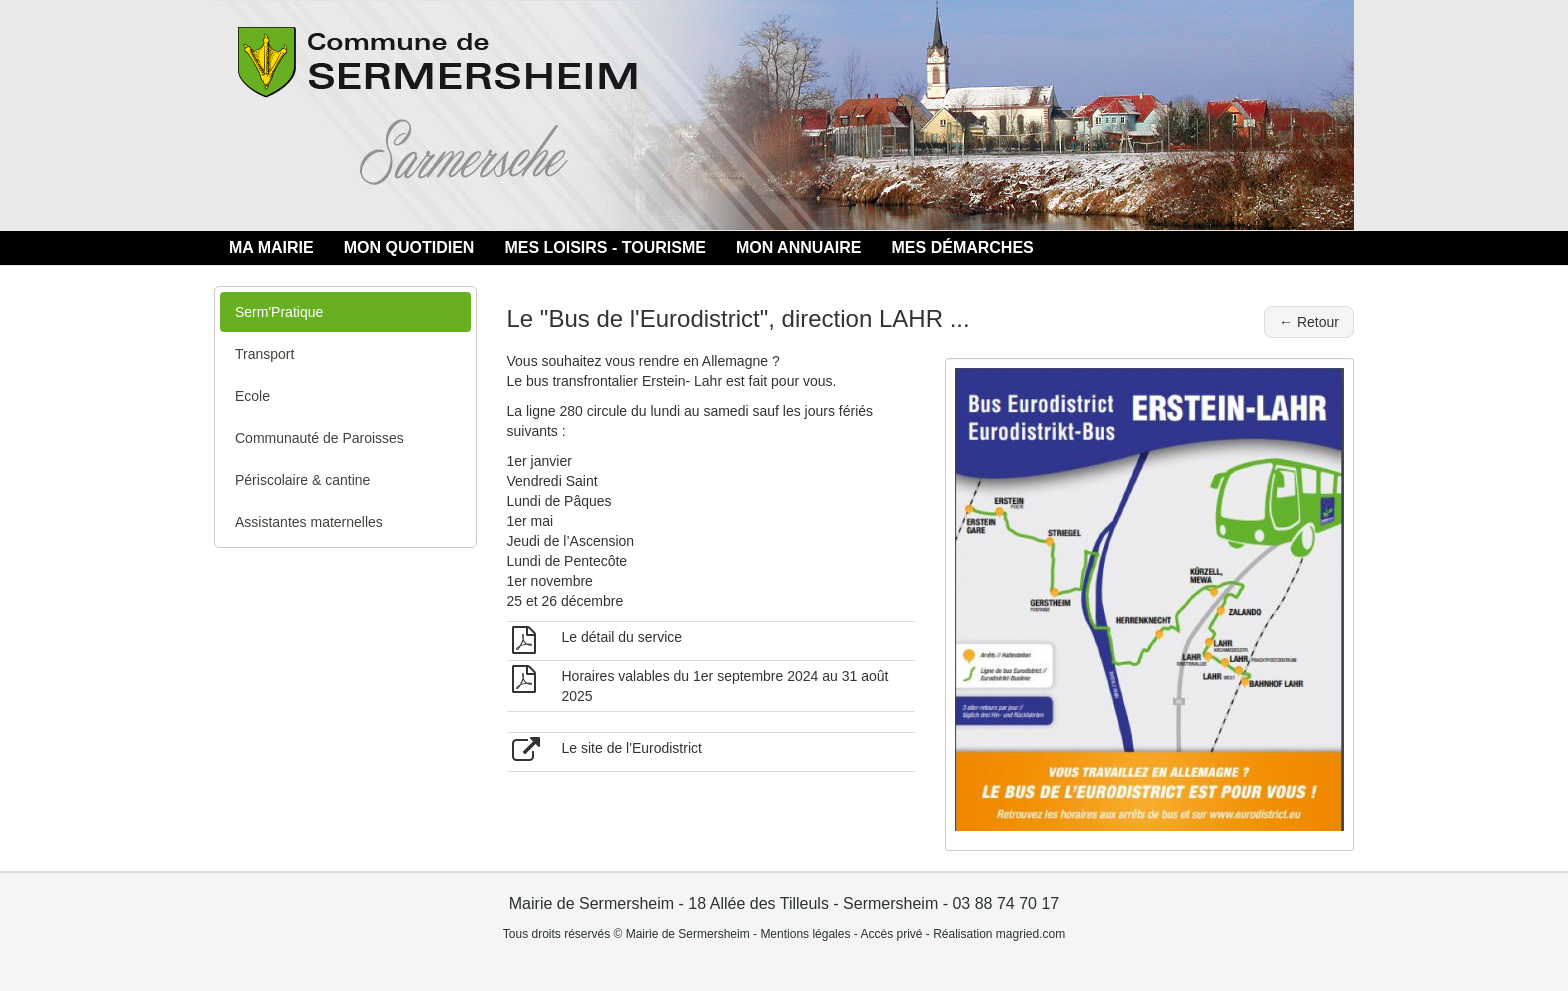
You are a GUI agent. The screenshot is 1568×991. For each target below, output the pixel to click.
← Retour (1309, 322)
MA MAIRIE (271, 247)
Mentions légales (805, 934)
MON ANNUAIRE (799, 247)
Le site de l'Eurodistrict (632, 748)
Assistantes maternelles (309, 522)
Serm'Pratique (279, 312)
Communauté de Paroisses (319, 438)
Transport (264, 354)
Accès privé (891, 934)
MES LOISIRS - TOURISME (605, 247)
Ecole (252, 396)
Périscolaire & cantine (302, 480)
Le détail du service (622, 637)
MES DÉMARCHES (963, 247)
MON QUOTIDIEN (409, 247)
